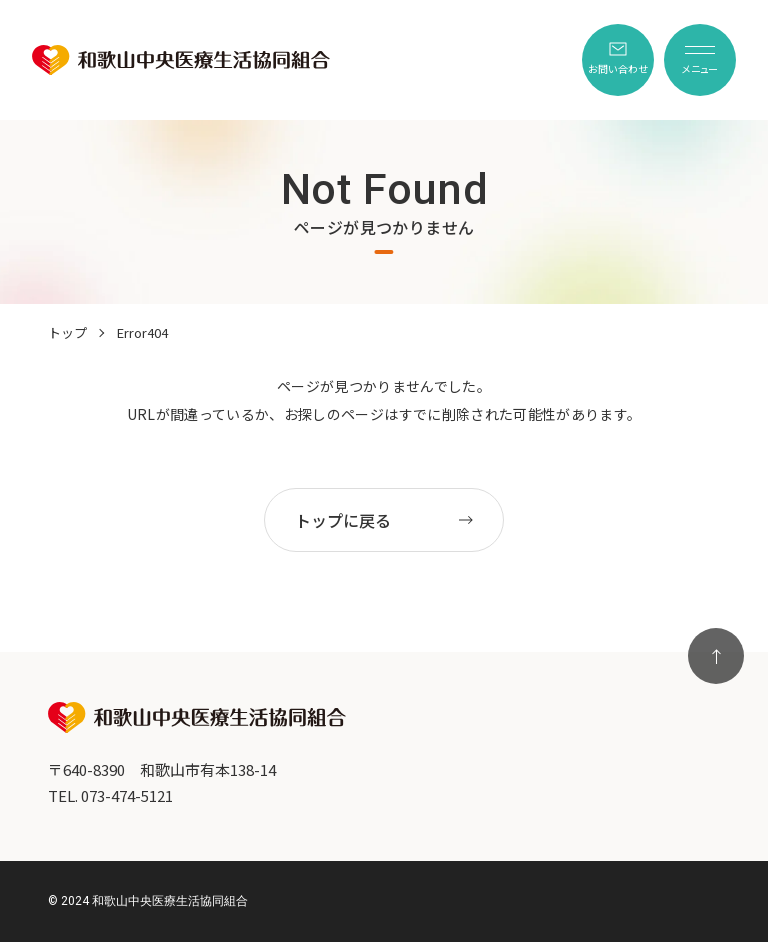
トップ (67, 332)
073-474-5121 (127, 795)
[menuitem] (618, 60)
